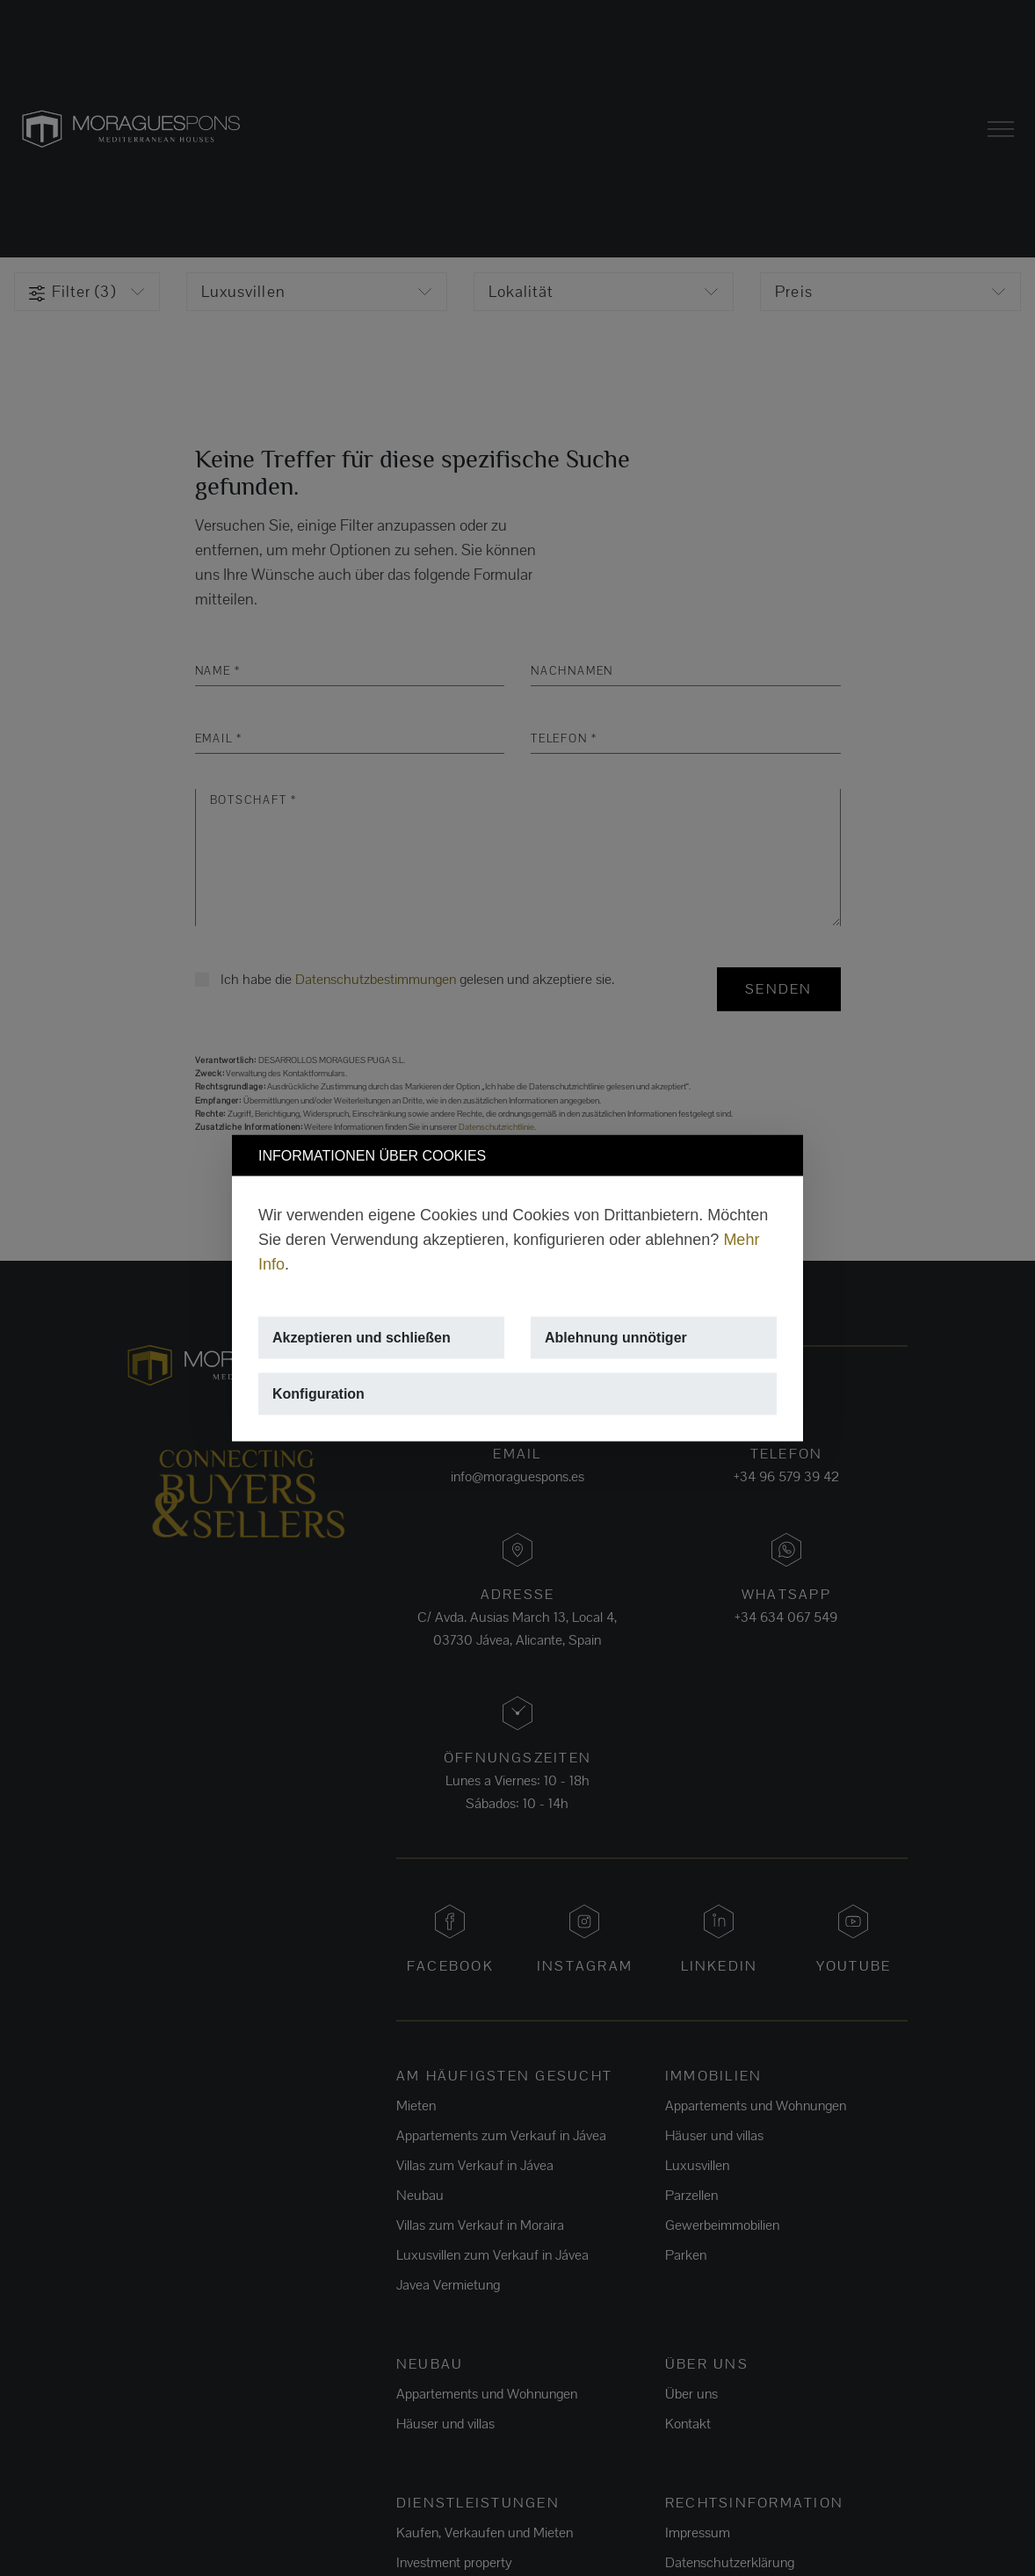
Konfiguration (318, 1393)
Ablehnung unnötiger (616, 1337)
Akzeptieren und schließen (361, 1337)
